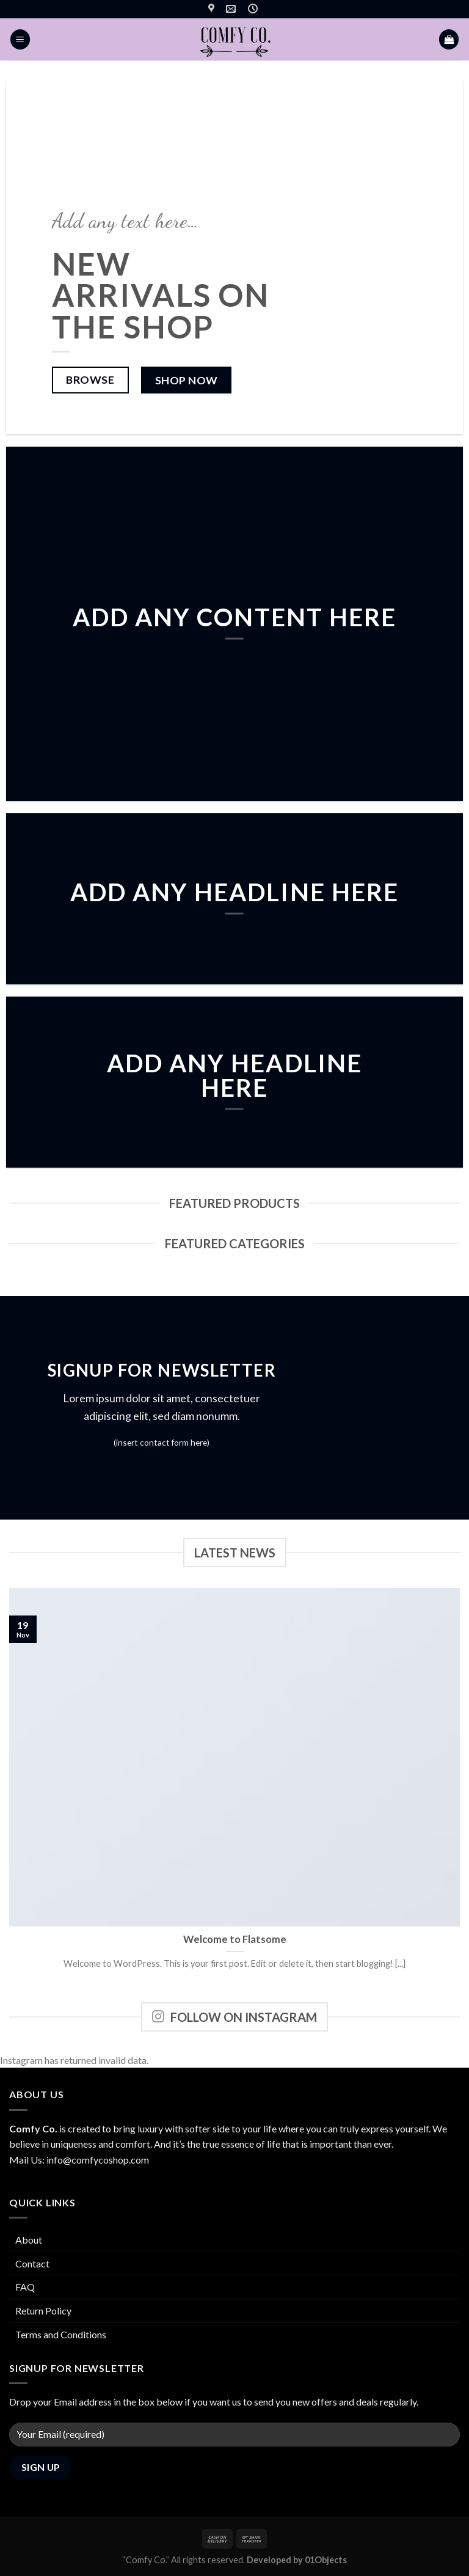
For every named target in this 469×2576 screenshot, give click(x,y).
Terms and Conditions (60, 2334)
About (28, 2239)
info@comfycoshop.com (97, 2159)
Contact (32, 2263)
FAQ (25, 2286)
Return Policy (43, 2310)
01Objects (326, 2560)
